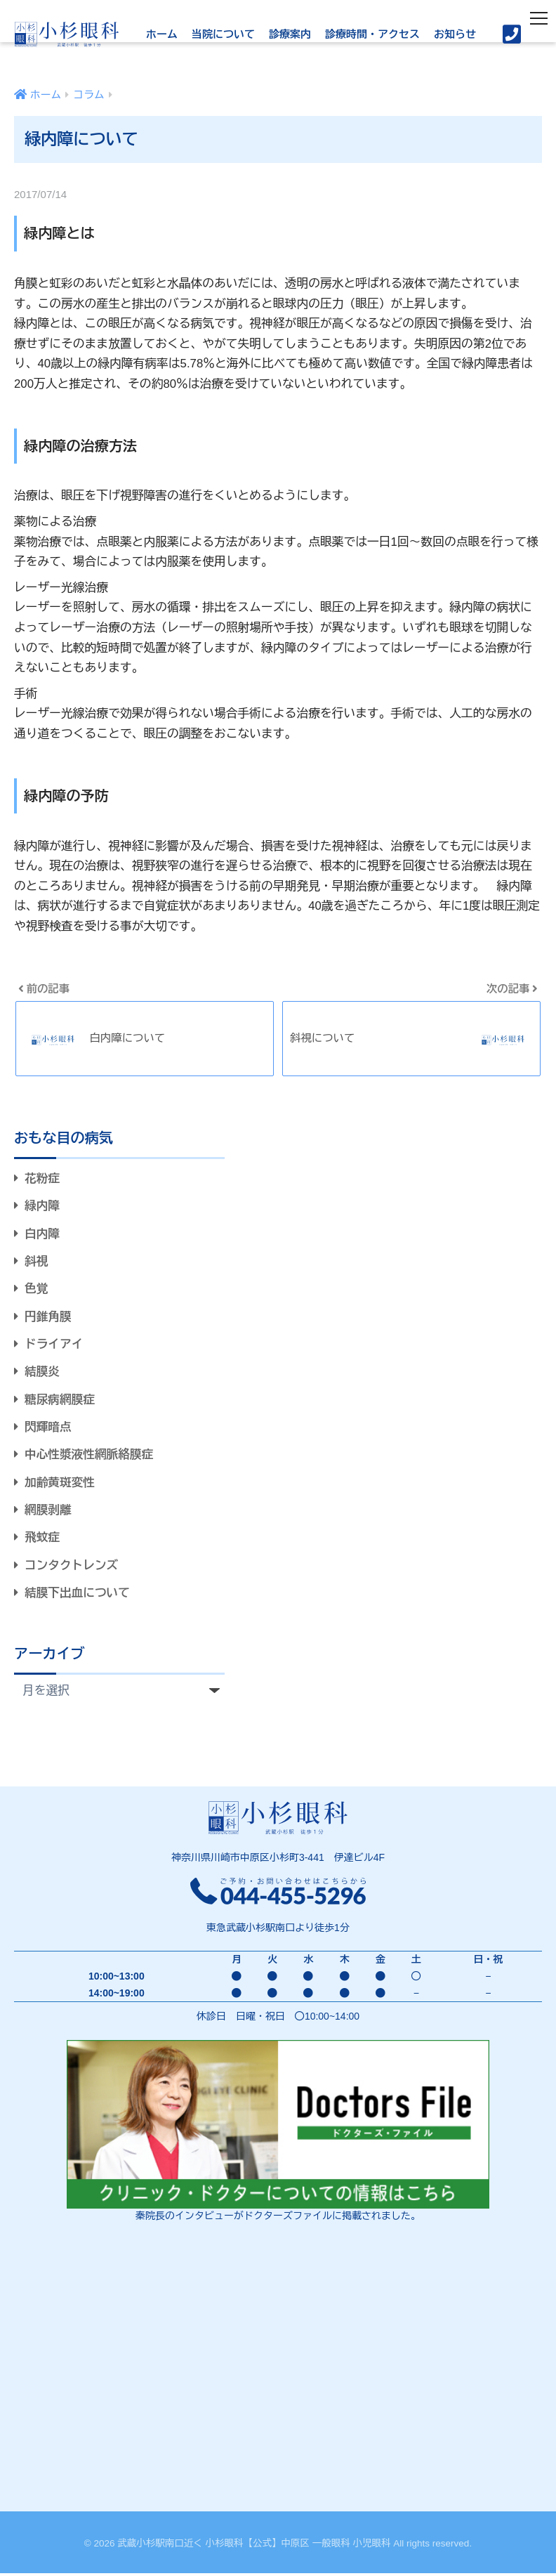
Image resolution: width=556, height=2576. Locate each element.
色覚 (37, 1290)
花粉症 (42, 1179)
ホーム (162, 34)
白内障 (42, 1234)
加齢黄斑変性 (60, 1484)
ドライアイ (54, 1345)
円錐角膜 (48, 1318)
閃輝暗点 (48, 1429)
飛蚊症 (42, 1540)
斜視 (37, 1262)
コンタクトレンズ (72, 1567)
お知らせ (455, 34)
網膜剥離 (48, 1512)
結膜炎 (42, 1373)
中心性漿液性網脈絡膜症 (89, 1456)
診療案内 (290, 34)
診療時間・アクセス (372, 34)
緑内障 (42, 1207)
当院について (223, 34)
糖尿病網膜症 (60, 1401)
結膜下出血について (78, 1595)
